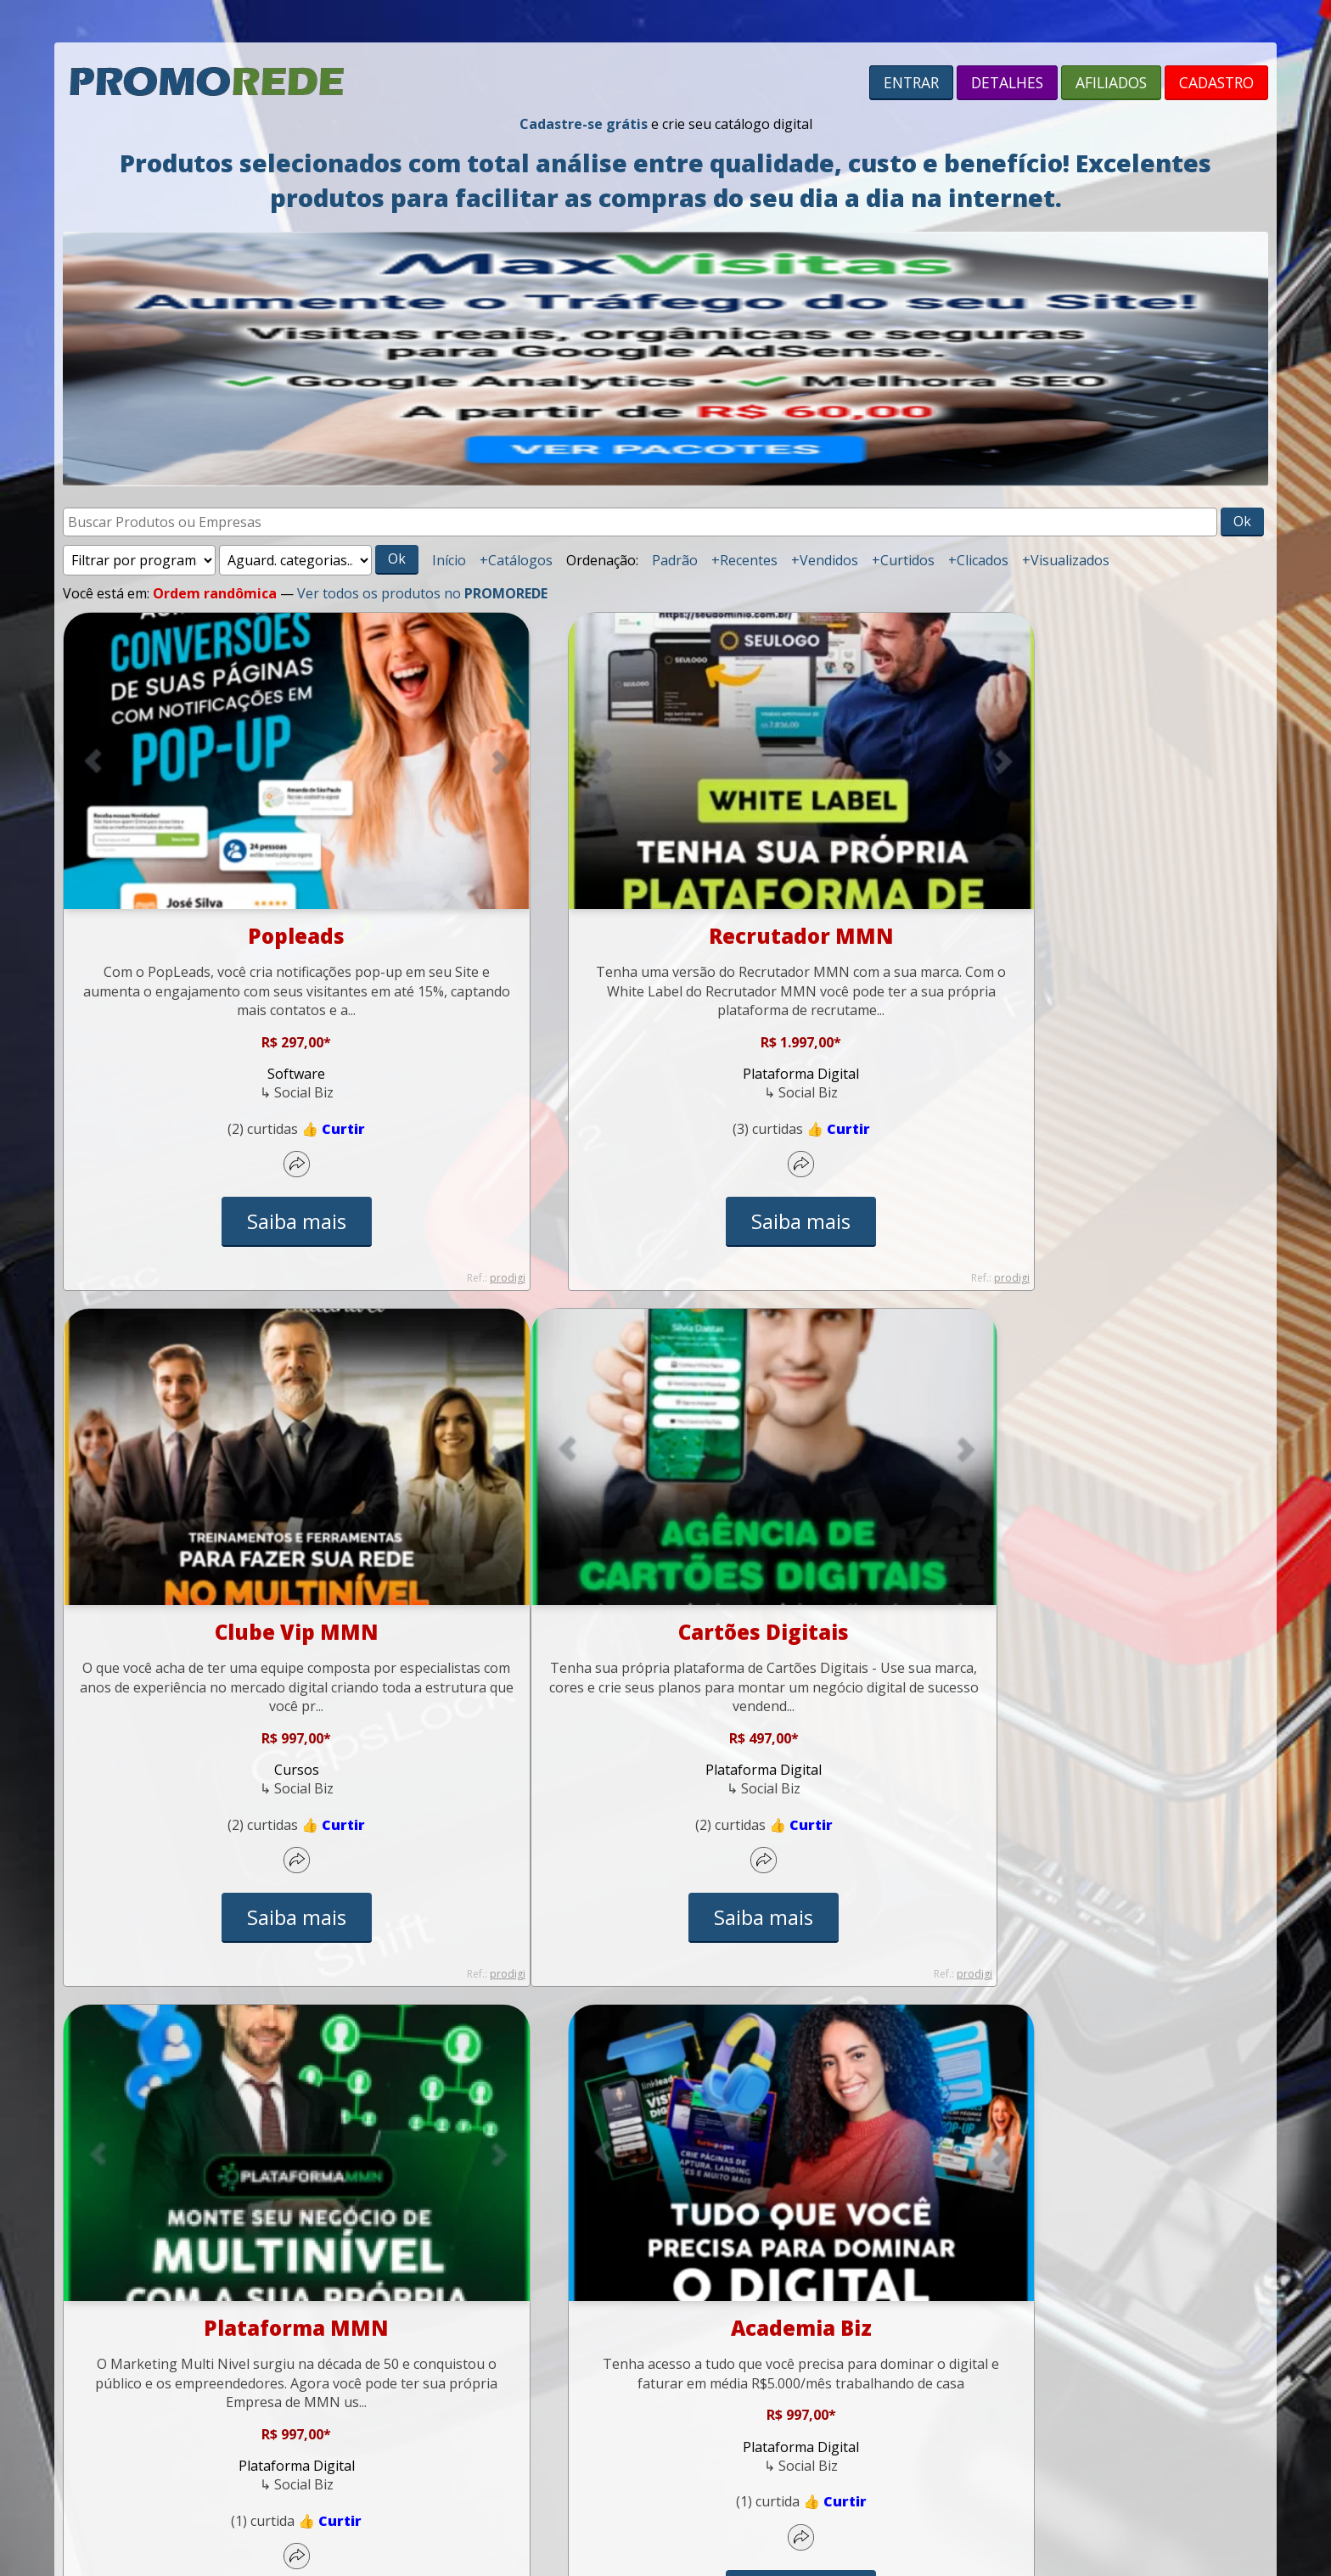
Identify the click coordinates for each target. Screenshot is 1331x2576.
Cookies (752, 2372)
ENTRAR (911, 82)
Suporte (502, 2339)
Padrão (675, 560)
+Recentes (744, 560)
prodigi (413, 1278)
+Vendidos (824, 560)
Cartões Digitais (250, 1572)
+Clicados (978, 560)
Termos (578, 2372)
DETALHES (1007, 82)
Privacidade (635, 2372)
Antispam (699, 2372)
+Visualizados (1065, 560)
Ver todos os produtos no (422, 593)
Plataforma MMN (665, 1572)
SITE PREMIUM (704, 2460)
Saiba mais (250, 1162)
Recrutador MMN (665, 876)
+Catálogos (516, 560)
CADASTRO (1216, 82)
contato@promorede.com (829, 2339)
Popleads (249, 876)
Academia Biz (1081, 1572)
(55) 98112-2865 (676, 2339)
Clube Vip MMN (1081, 876)
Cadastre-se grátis (583, 124)
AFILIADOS (1111, 82)
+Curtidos (903, 560)
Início (449, 560)
